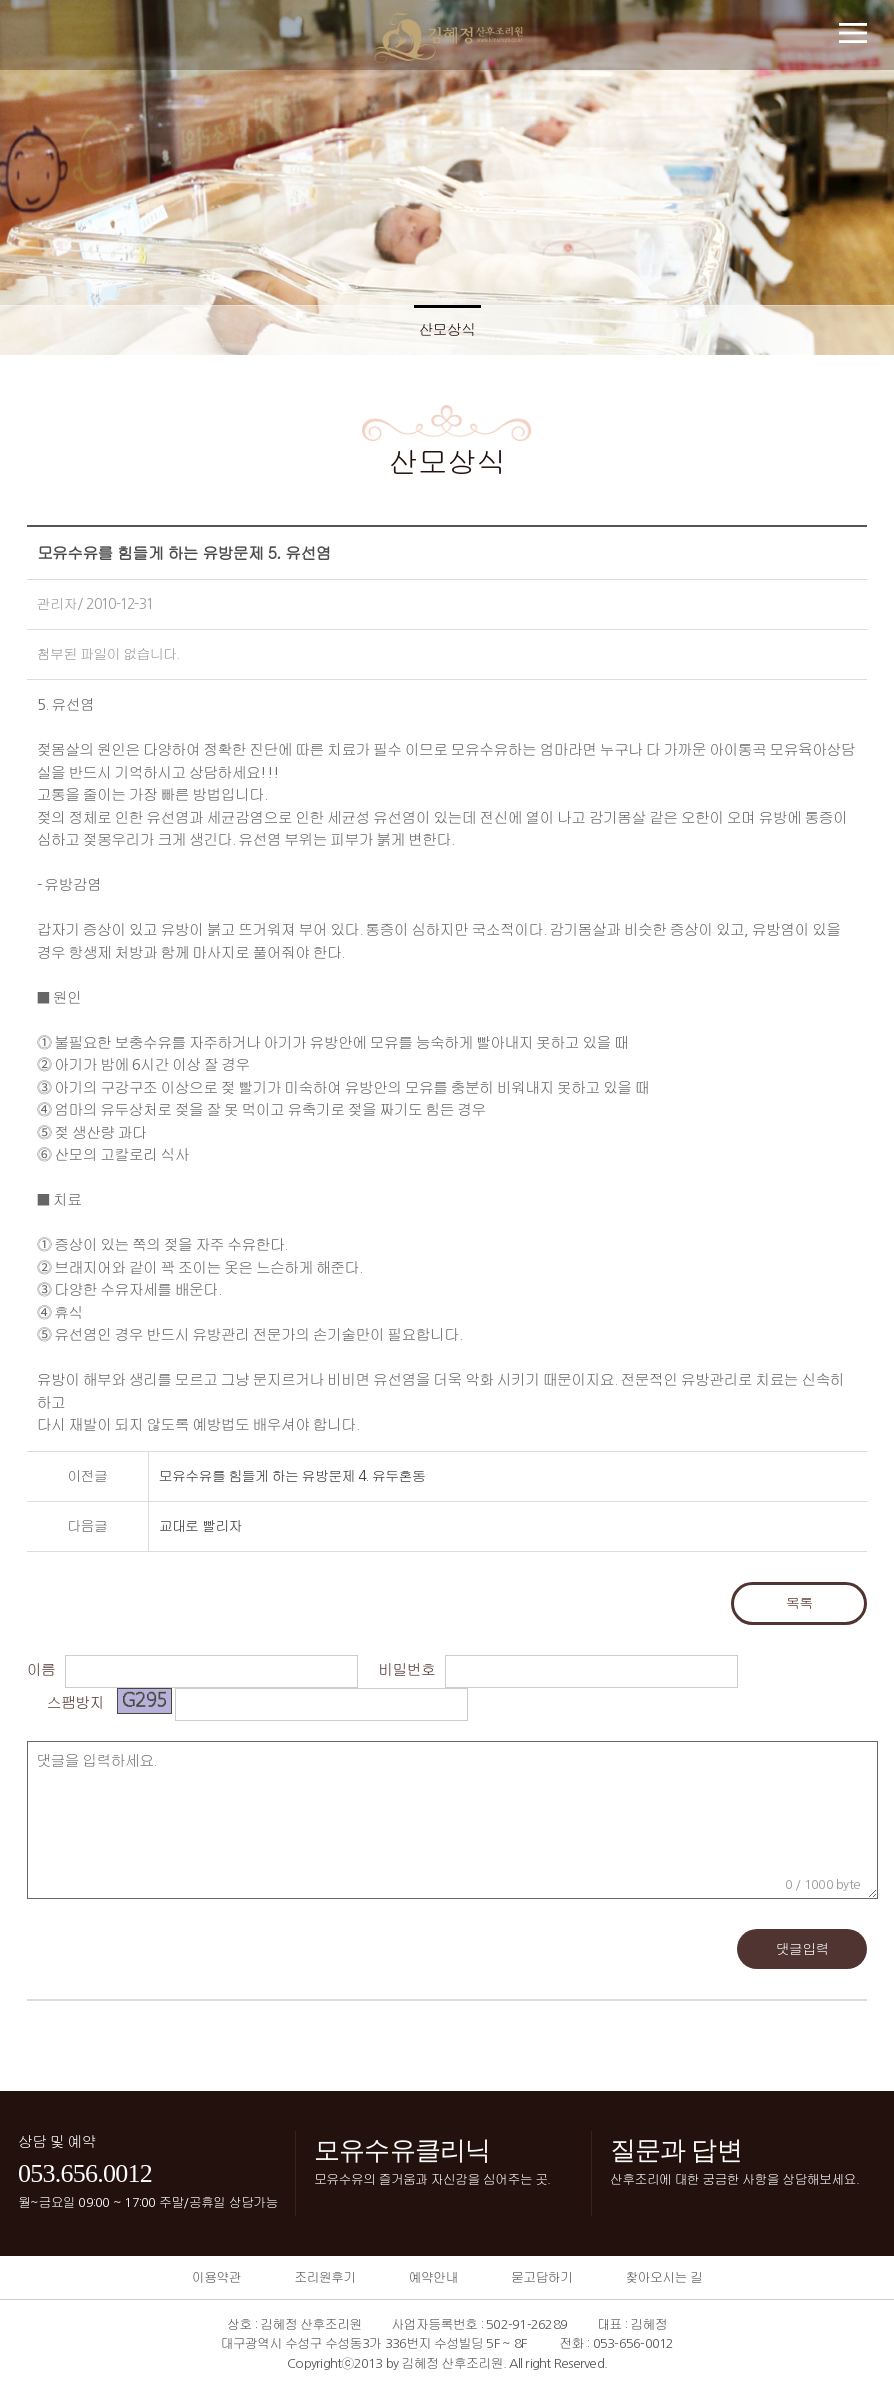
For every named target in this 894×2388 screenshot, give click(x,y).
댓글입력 (802, 1949)
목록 (799, 1603)
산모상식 (447, 329)
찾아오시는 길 (663, 2277)
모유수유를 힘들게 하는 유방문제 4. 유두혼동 (292, 1476)
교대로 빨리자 (200, 1526)
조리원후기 (324, 2277)
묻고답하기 (541, 2277)
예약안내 (433, 2277)
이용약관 (216, 2277)
